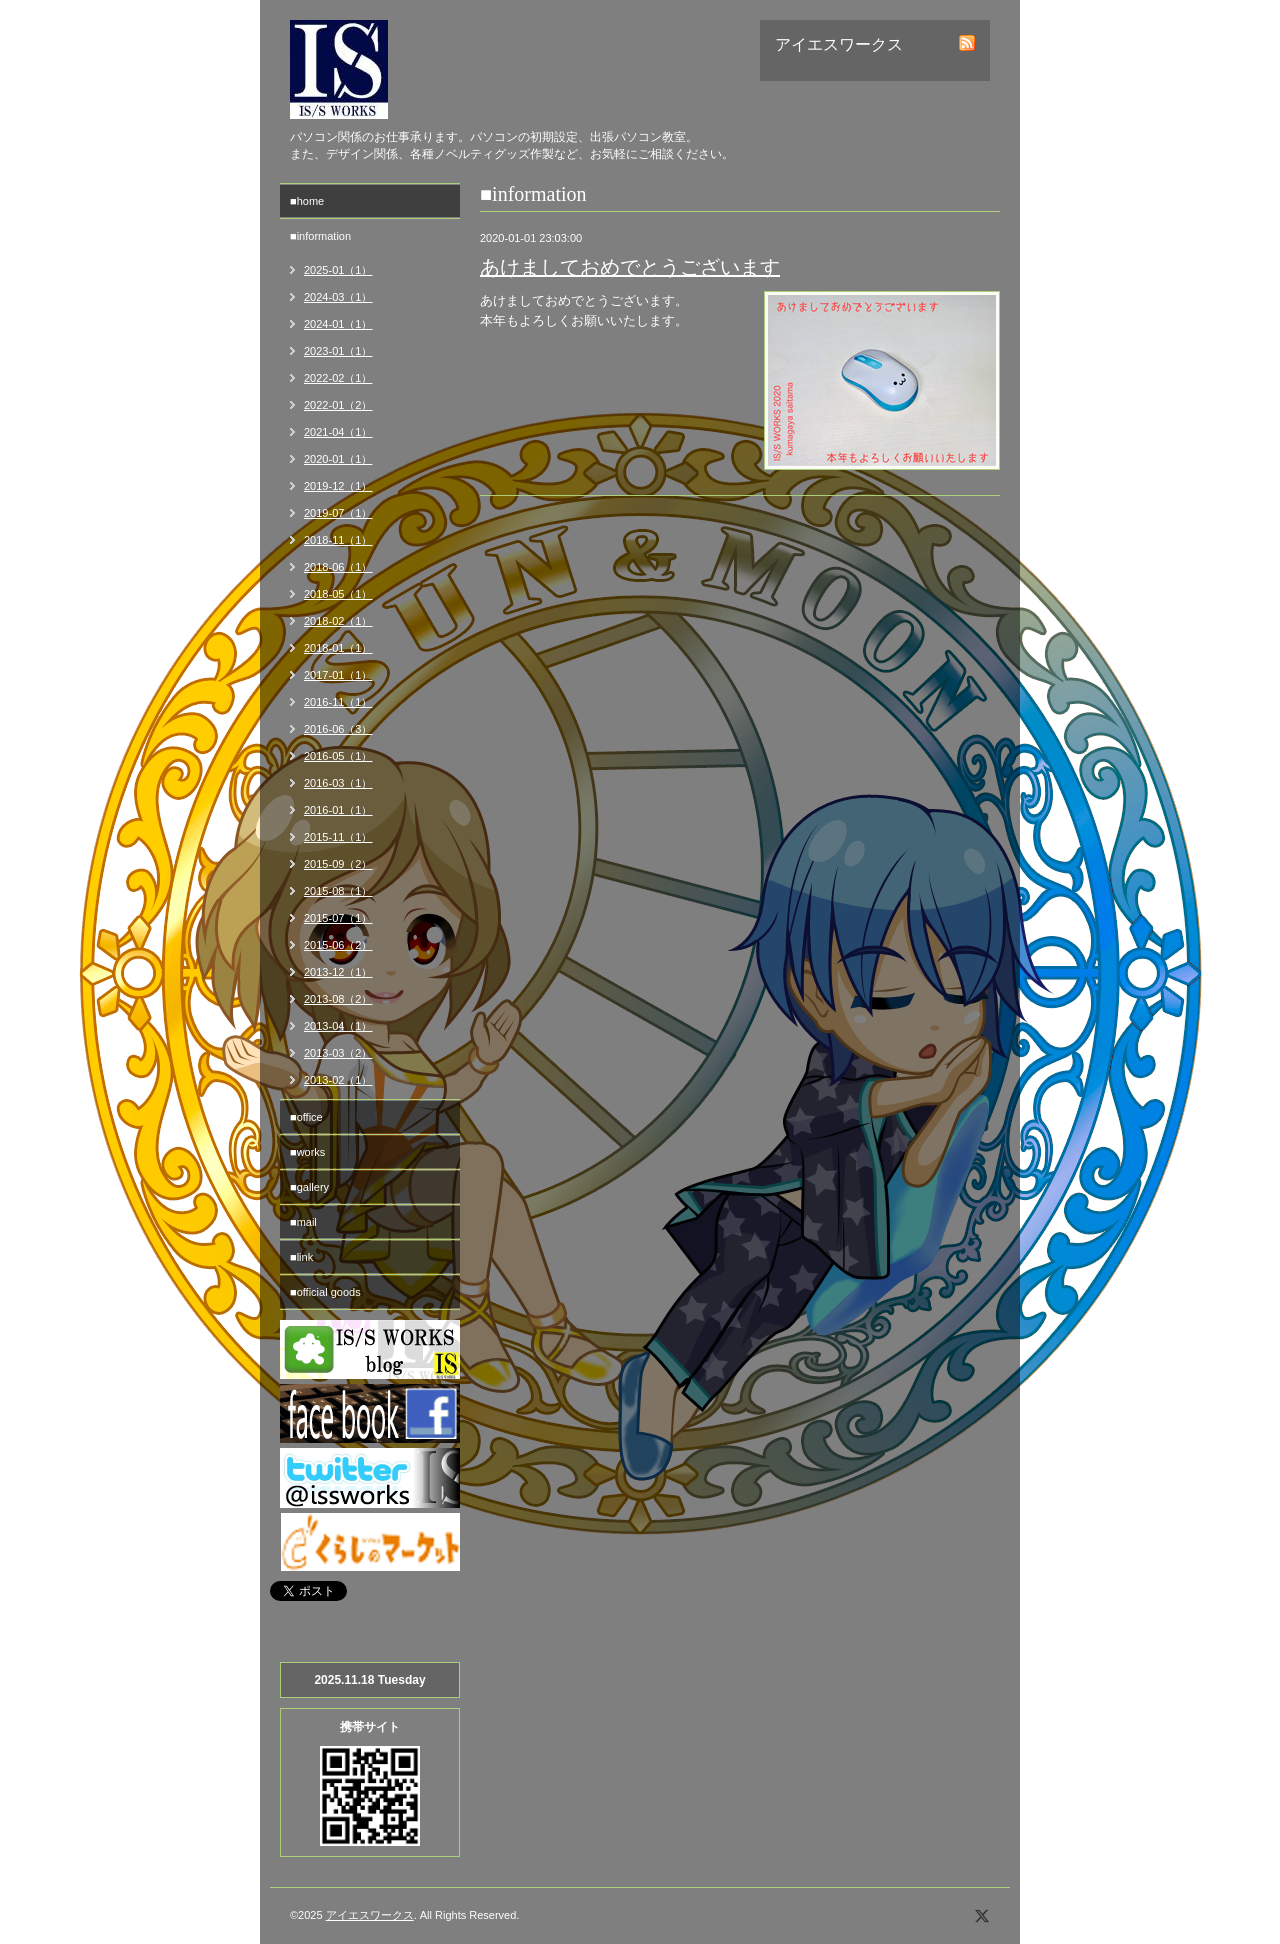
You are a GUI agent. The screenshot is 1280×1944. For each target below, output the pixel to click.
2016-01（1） (338, 810)
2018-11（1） (338, 540)
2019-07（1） (338, 513)
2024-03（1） (338, 297)
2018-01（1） (338, 648)
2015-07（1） (338, 918)
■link (301, 1257)
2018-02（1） (338, 621)
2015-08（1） (338, 891)
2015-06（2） (338, 945)
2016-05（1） (338, 756)
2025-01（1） (338, 270)
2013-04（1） (338, 1026)
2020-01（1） (338, 459)
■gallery (309, 1187)
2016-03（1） (338, 783)
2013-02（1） (338, 1080)
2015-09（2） (338, 864)
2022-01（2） (338, 405)
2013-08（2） (338, 999)
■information (320, 236)
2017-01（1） (338, 675)
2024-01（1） (338, 324)
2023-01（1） (338, 351)
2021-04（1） (338, 432)
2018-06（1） (338, 567)
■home (307, 201)
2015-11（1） (338, 837)
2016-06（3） (338, 729)
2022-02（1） (338, 378)
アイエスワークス (370, 1915)
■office (306, 1117)
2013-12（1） (338, 972)
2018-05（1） (338, 594)
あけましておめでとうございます (630, 267)
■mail (303, 1222)
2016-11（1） (338, 702)
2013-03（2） (338, 1053)
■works (307, 1152)
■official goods (325, 1292)
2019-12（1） (338, 486)
